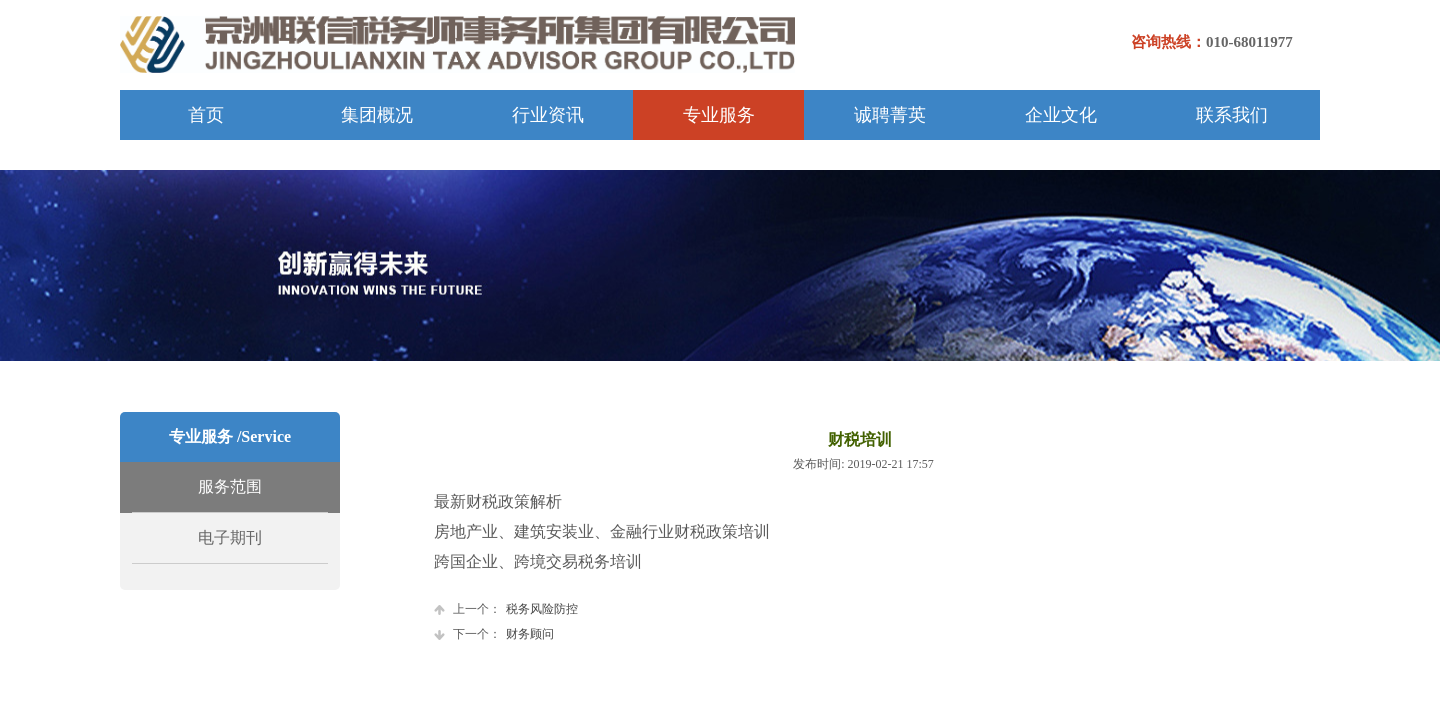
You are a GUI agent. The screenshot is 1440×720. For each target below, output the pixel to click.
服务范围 (230, 486)
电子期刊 (230, 537)
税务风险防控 (506, 609)
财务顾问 (494, 634)
